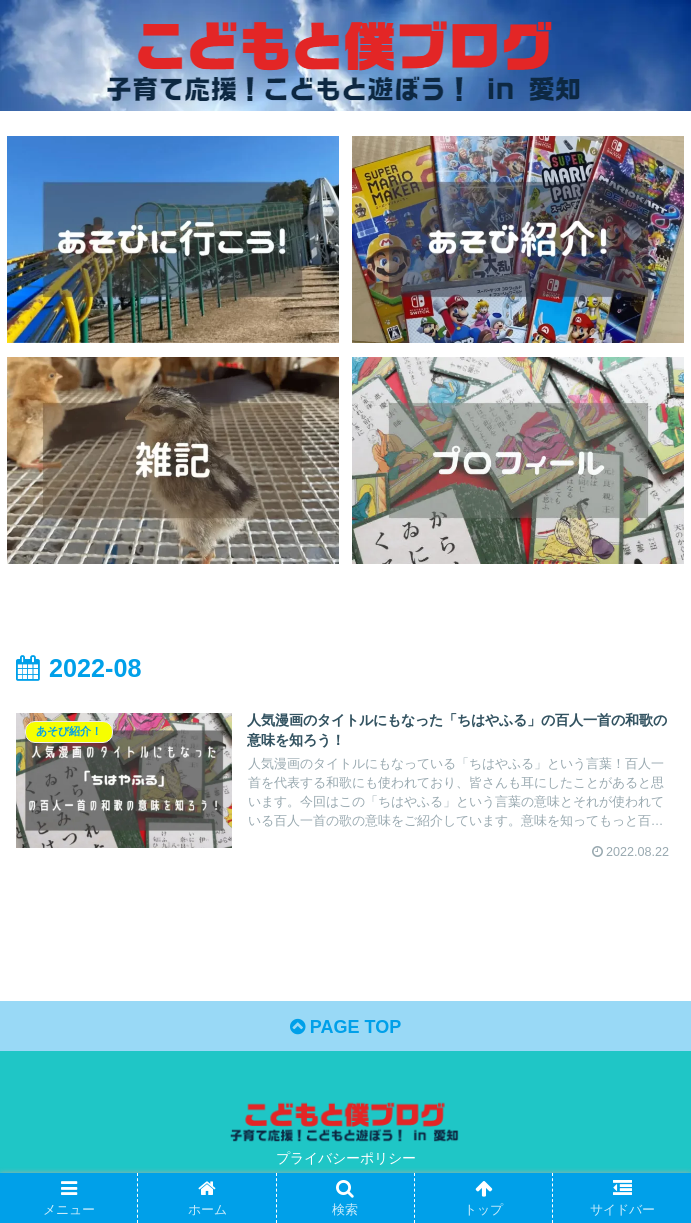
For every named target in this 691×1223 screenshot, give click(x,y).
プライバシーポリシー (346, 1158)
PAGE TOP (345, 1027)
